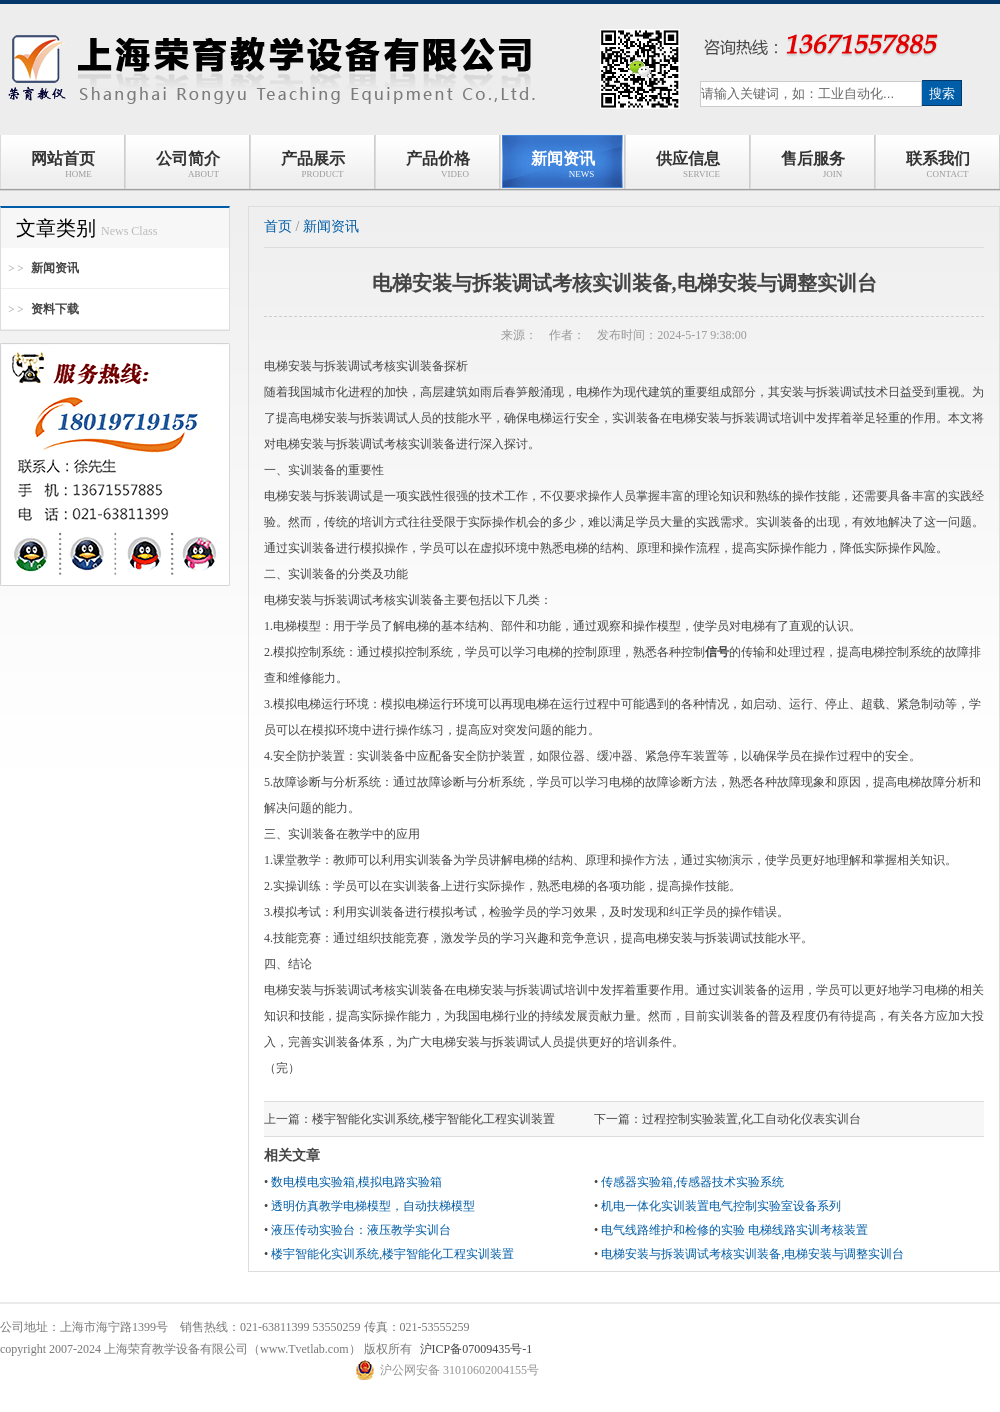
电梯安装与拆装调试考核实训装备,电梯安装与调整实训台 (752, 1254)
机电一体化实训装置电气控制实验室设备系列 (721, 1206)
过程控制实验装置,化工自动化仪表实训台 (751, 1119)
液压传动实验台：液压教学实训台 (361, 1230)
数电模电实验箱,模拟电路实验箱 (356, 1182)
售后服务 (813, 164)
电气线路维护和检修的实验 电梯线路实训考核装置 (734, 1230)
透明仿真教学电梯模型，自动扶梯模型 (373, 1206)
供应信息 (687, 164)
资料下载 (55, 309)
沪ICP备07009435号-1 (476, 1349)
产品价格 (438, 164)
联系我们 (938, 164)
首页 (278, 226)
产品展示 (313, 164)
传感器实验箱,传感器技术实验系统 (692, 1182)
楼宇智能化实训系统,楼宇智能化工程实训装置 (433, 1119)
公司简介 (188, 164)
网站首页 (63, 164)
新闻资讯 (563, 164)
